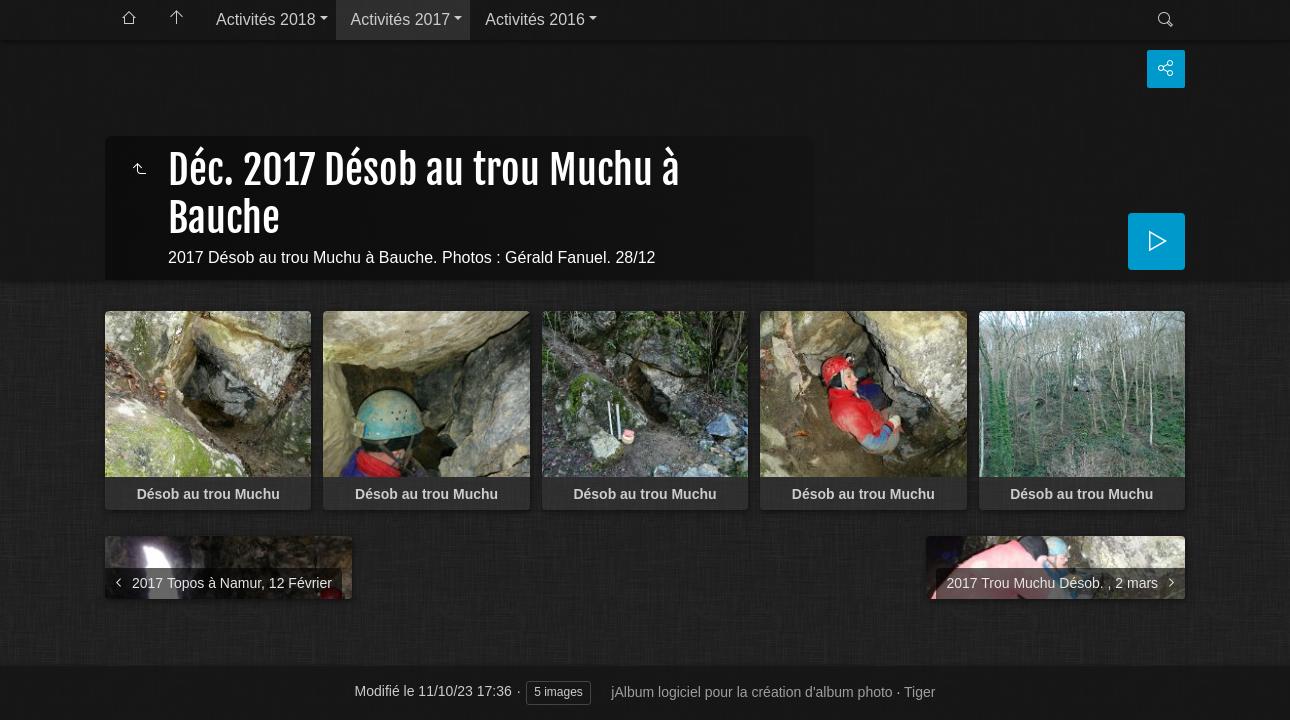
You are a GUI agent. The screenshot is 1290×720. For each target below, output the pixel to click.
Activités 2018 (266, 19)
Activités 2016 (535, 19)
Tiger (919, 692)
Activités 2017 (401, 19)
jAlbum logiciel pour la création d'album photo (751, 692)
